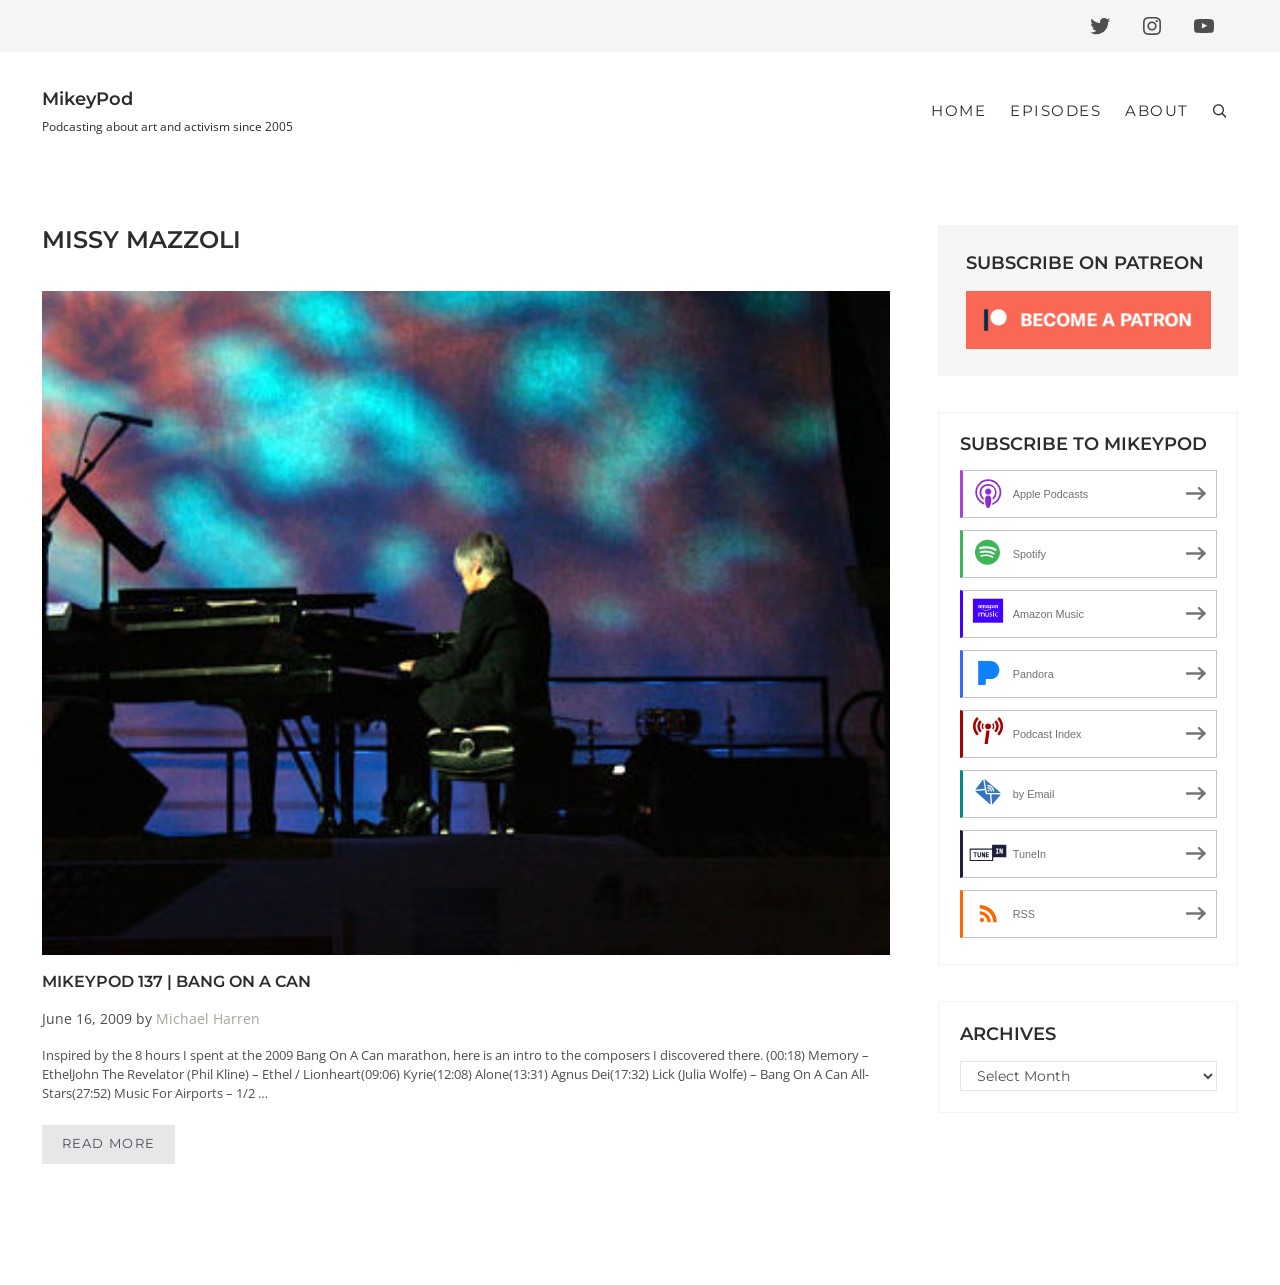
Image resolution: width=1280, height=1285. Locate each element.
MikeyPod (87, 99)
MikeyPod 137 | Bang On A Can (176, 981)
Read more (119, 1147)
